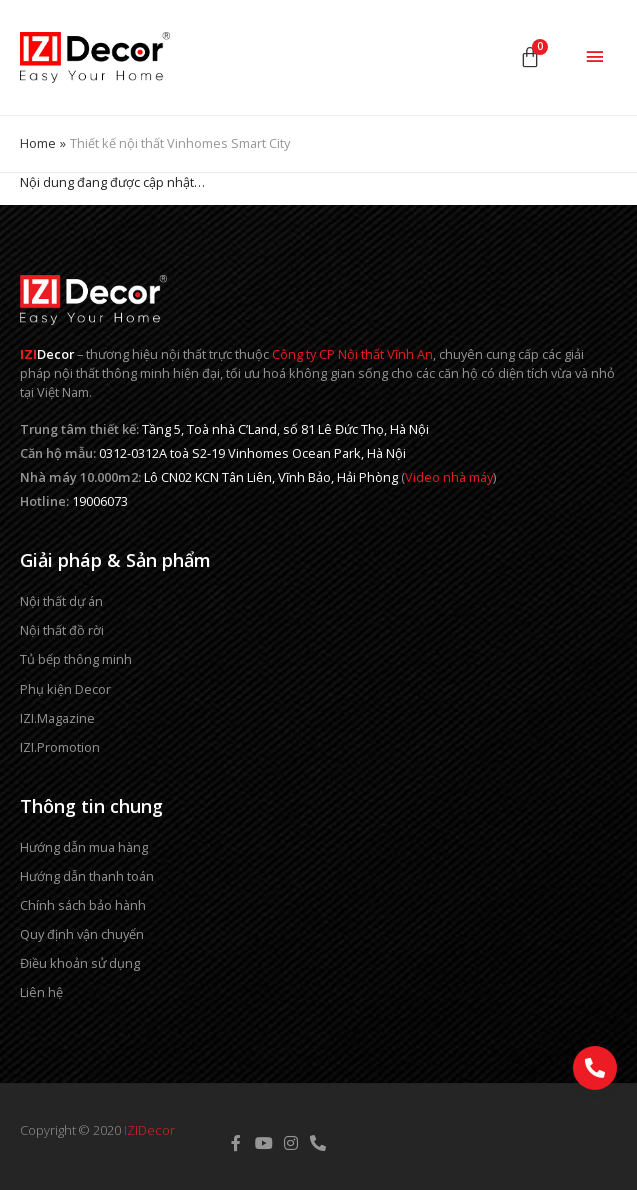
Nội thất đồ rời (62, 630)
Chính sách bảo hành (83, 905)
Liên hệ (41, 992)
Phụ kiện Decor (65, 689)
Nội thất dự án (61, 601)
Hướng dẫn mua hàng (84, 847)
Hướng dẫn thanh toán (87, 876)
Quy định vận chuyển (82, 934)
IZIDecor (149, 1130)
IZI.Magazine (57, 718)
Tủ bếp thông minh (76, 659)
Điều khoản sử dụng (80, 963)
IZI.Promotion (60, 747)
